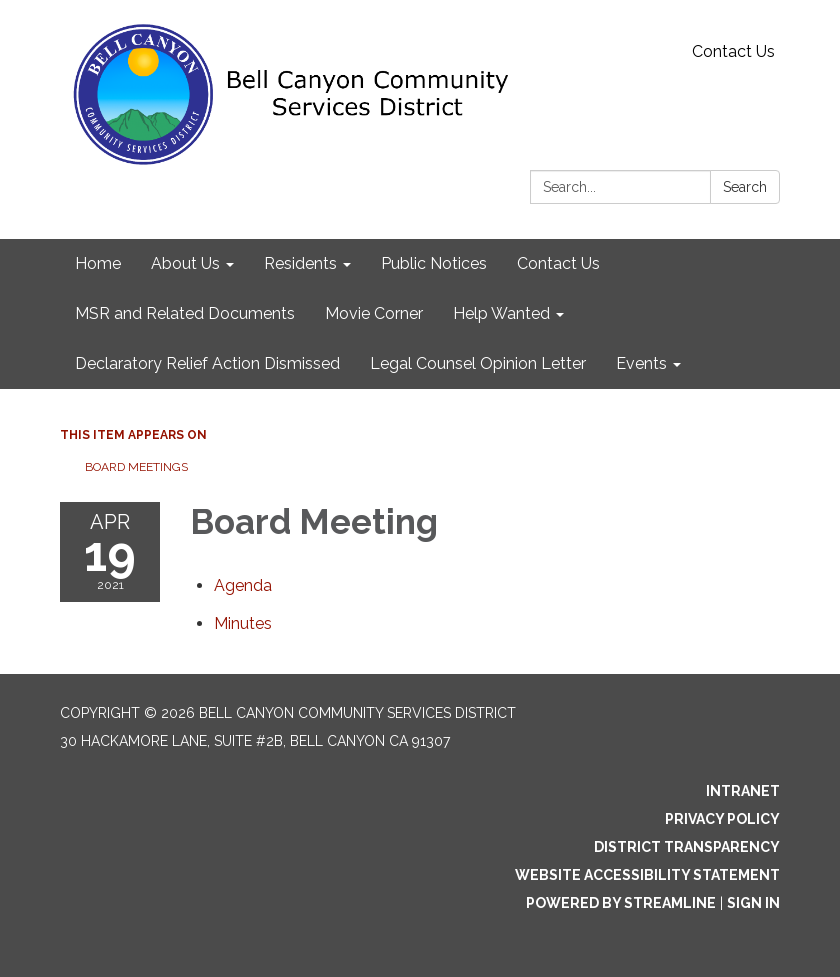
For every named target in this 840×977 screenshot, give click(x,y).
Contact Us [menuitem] (558, 263)
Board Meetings (136, 467)
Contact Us (733, 51)
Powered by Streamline (621, 903)
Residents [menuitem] (300, 263)
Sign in (753, 903)
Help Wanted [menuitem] (501, 313)
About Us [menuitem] (185, 263)
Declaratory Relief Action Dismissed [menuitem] (207, 363)
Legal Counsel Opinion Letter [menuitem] (478, 363)
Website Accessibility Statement (647, 875)
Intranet (743, 791)
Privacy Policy (722, 819)
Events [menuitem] (641, 363)
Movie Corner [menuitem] (374, 313)
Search (745, 187)
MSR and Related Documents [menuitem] (185, 313)
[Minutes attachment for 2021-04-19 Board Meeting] (243, 623)
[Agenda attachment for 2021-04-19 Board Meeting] (243, 585)
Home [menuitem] (98, 263)
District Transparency (687, 847)
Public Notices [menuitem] (434, 263)
